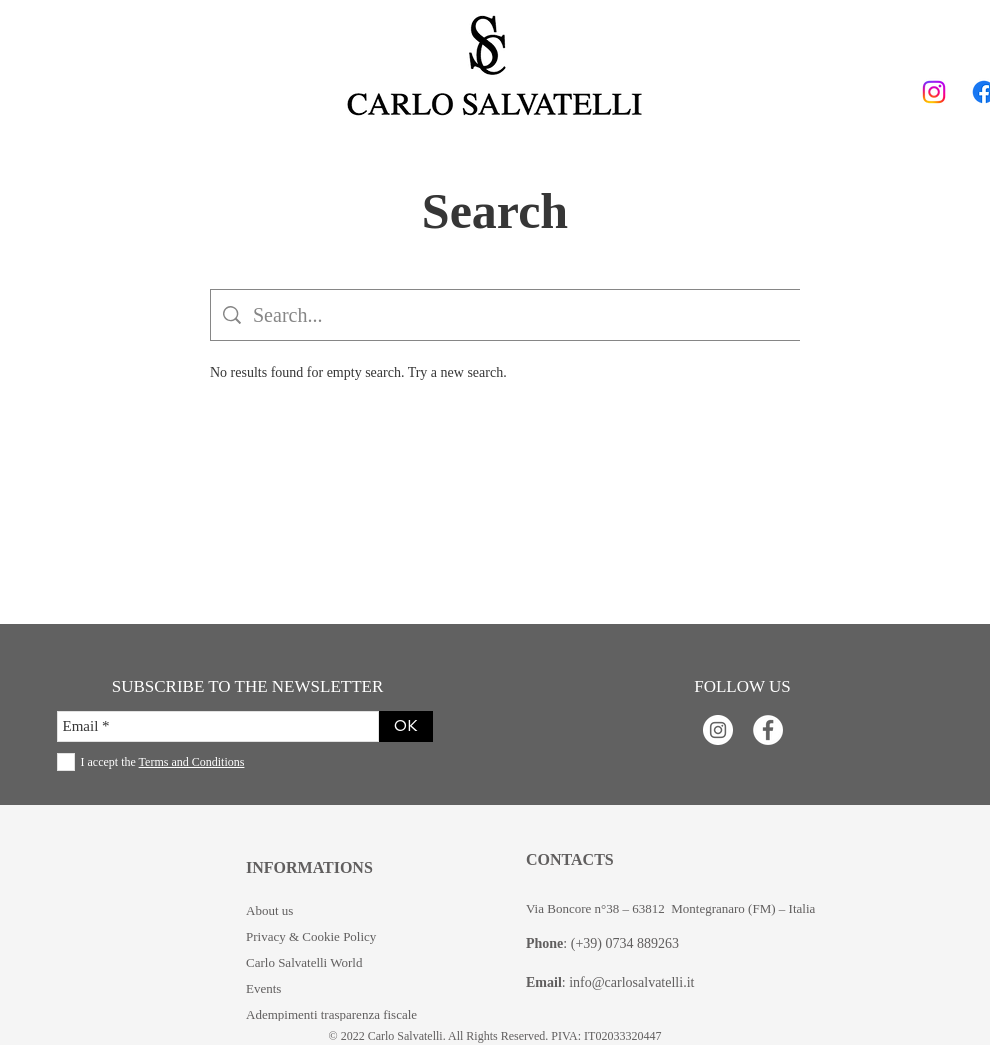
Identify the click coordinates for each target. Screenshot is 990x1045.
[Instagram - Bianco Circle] (718, 730)
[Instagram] (934, 92)
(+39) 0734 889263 (625, 943)
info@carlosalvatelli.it (631, 982)
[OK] (406, 726)
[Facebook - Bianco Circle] (768, 730)
